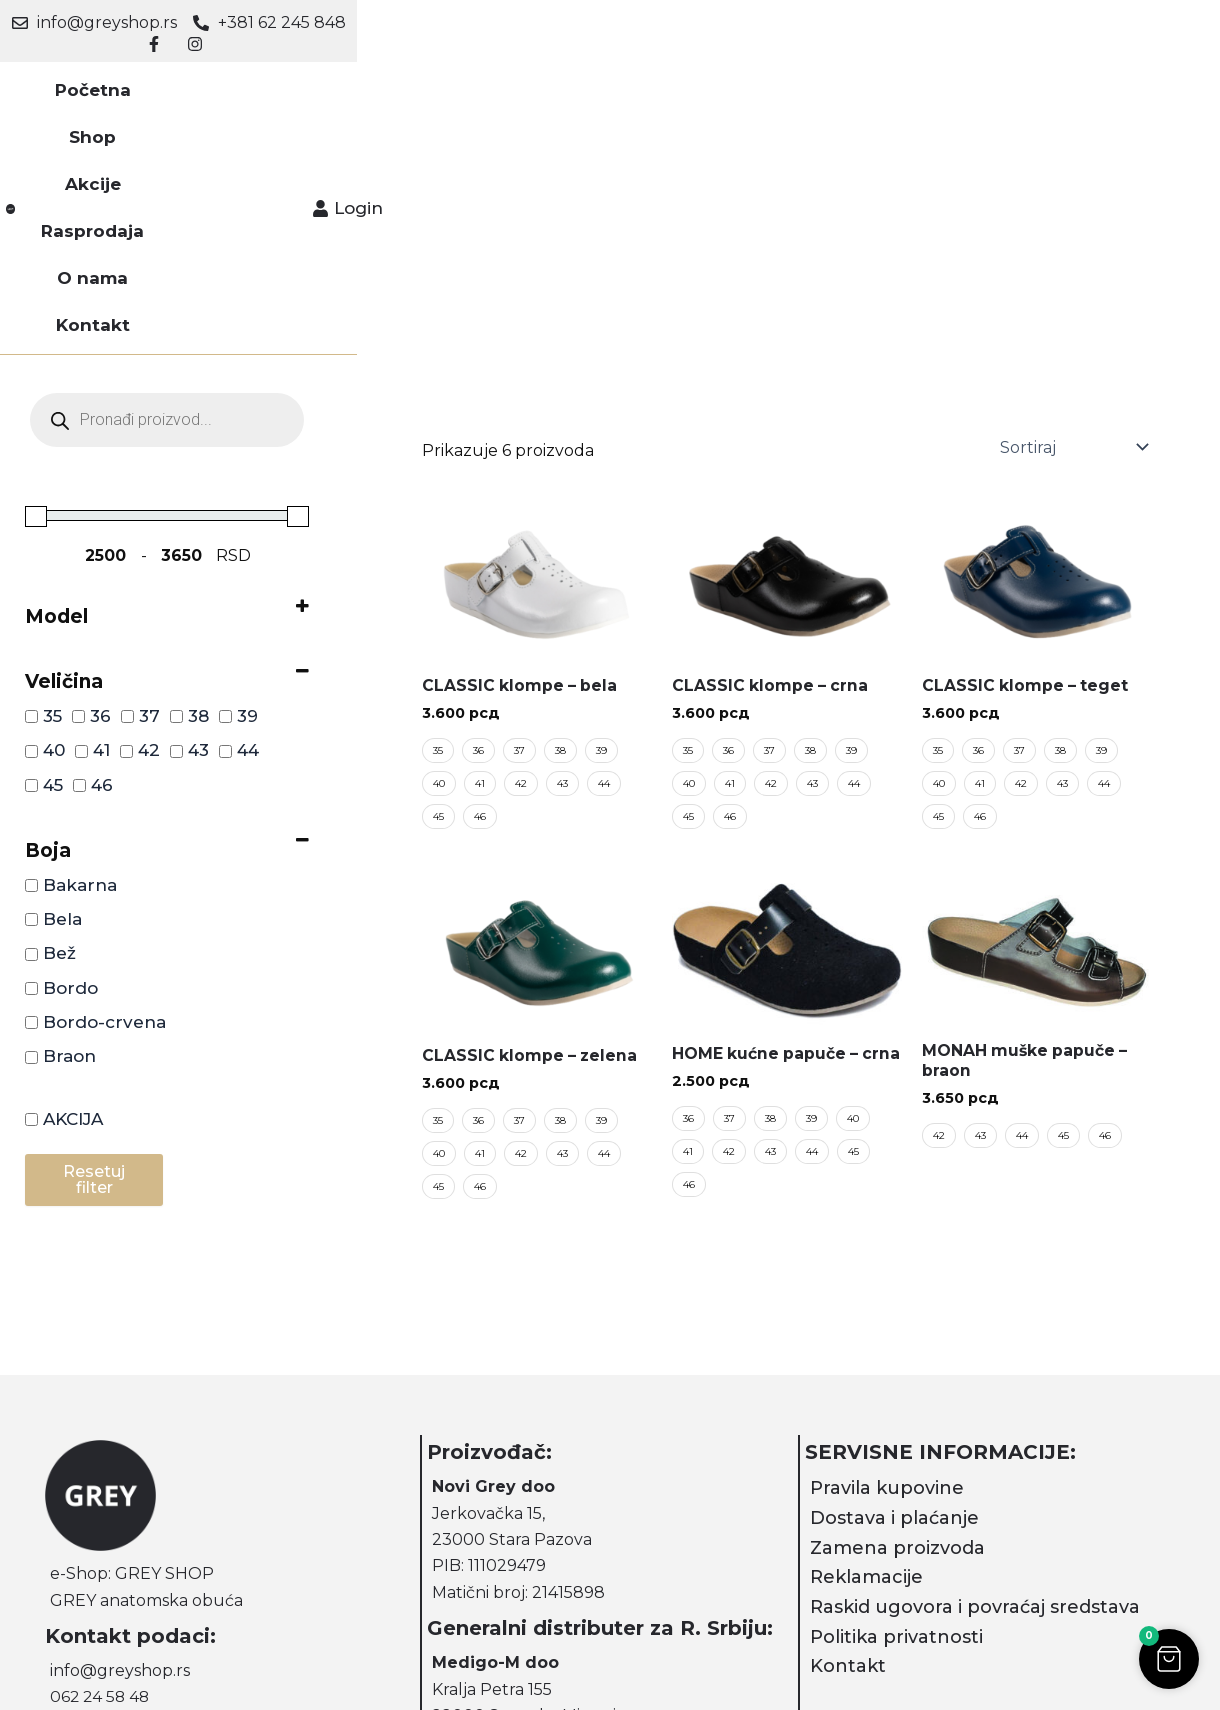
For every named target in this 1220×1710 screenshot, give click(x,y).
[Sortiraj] (1072, 208)
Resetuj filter (94, 940)
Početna (276, 80)
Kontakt (778, 80)
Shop (367, 80)
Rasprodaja (558, 80)
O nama (675, 80)
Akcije (449, 80)
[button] (1165, 1655)
